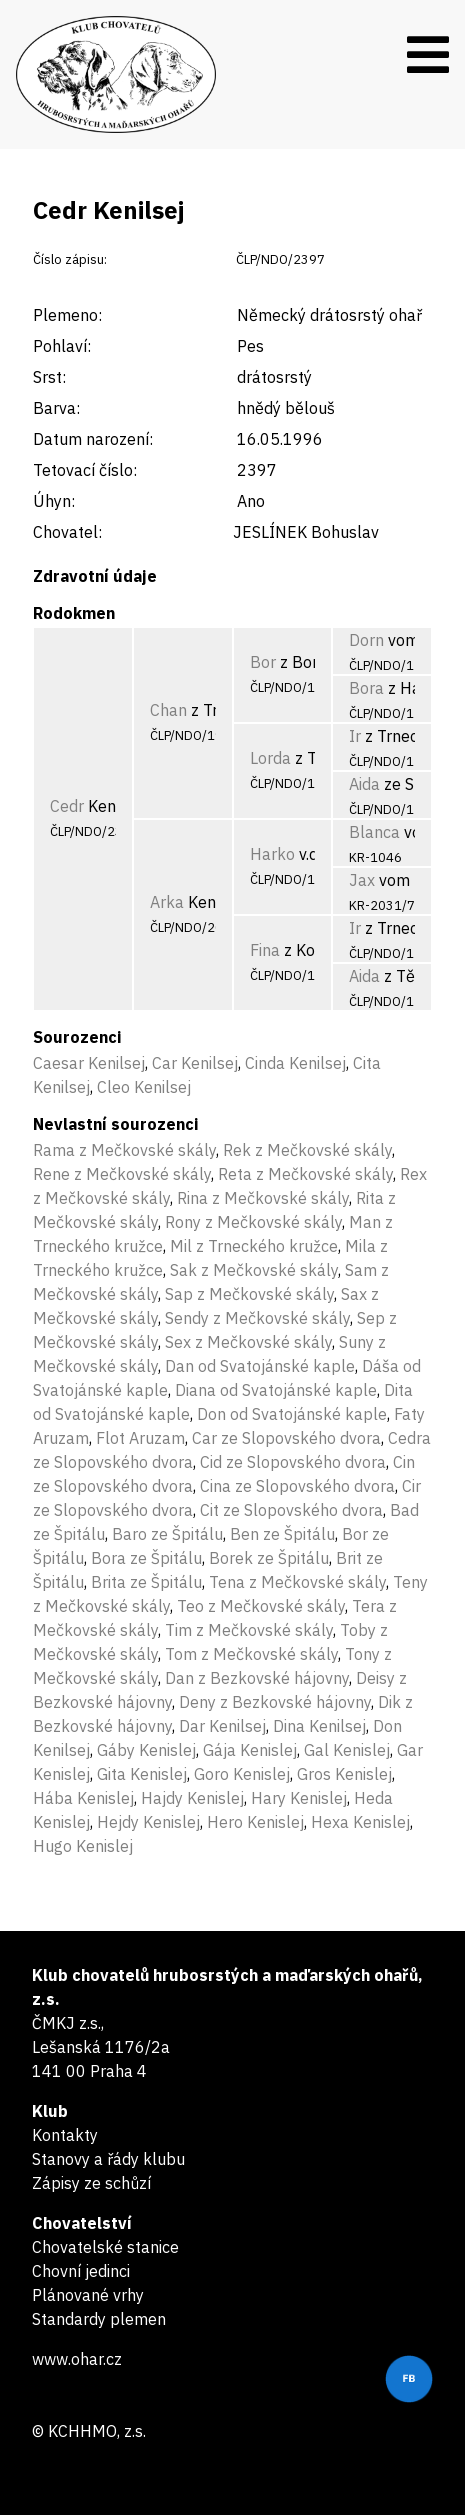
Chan (168, 710)
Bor (263, 662)
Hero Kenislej (255, 1822)
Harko (272, 854)
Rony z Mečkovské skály (253, 1222)
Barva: (56, 408)
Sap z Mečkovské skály (249, 1294)
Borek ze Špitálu (269, 1558)
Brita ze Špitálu (146, 1582)
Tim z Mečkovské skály (249, 1630)
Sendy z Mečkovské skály (257, 1318)
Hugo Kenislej (83, 1846)
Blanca (374, 832)
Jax (362, 880)
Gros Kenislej (344, 1774)
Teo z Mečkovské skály (261, 1606)
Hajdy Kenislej (192, 1798)
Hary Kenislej (299, 1798)
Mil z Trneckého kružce (254, 1246)
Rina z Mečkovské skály (263, 1198)
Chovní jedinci (81, 2271)
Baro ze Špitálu (167, 1534)
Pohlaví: (62, 346)
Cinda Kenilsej (295, 1063)
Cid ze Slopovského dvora (293, 1462)
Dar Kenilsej (222, 1726)
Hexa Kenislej (360, 1822)
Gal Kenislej (347, 1750)
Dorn (366, 640)
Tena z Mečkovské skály (297, 1582)
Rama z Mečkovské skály (124, 1150)
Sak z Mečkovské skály (254, 1270)
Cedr (67, 806)
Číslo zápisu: (70, 259)
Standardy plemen (99, 2319)
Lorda (270, 758)
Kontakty (65, 2135)
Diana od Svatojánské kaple (276, 1390)
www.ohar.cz (77, 2359)
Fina (265, 950)
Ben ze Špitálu (282, 1534)
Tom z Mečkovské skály (251, 1654)
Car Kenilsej (195, 1063)
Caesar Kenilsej (89, 1063)
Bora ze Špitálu (146, 1558)
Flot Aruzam (140, 1438)
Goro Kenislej (242, 1774)
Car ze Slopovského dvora (286, 1438)
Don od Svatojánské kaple (292, 1414)
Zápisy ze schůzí (91, 2183)
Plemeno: (67, 315)
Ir (355, 736)
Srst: (49, 377)
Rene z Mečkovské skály (122, 1174)
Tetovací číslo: (85, 470)
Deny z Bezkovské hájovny (275, 1702)
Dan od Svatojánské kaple (260, 1366)
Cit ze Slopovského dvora (291, 1510)
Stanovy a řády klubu (108, 2159)
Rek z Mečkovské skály (307, 1150)
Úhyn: (54, 501)
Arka (167, 902)
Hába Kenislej (83, 1798)
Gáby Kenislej (146, 1750)
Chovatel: (67, 532)
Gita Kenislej (142, 1774)
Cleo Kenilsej (144, 1087)
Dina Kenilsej (319, 1726)
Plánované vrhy (88, 2295)
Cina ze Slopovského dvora (297, 1486)
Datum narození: (93, 439)
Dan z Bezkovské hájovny (257, 1678)
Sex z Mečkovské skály (248, 1342)
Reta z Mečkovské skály (305, 1174)
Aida (364, 784)
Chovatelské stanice (105, 2247)
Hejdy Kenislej (148, 1822)
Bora (366, 688)
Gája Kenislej (250, 1750)
